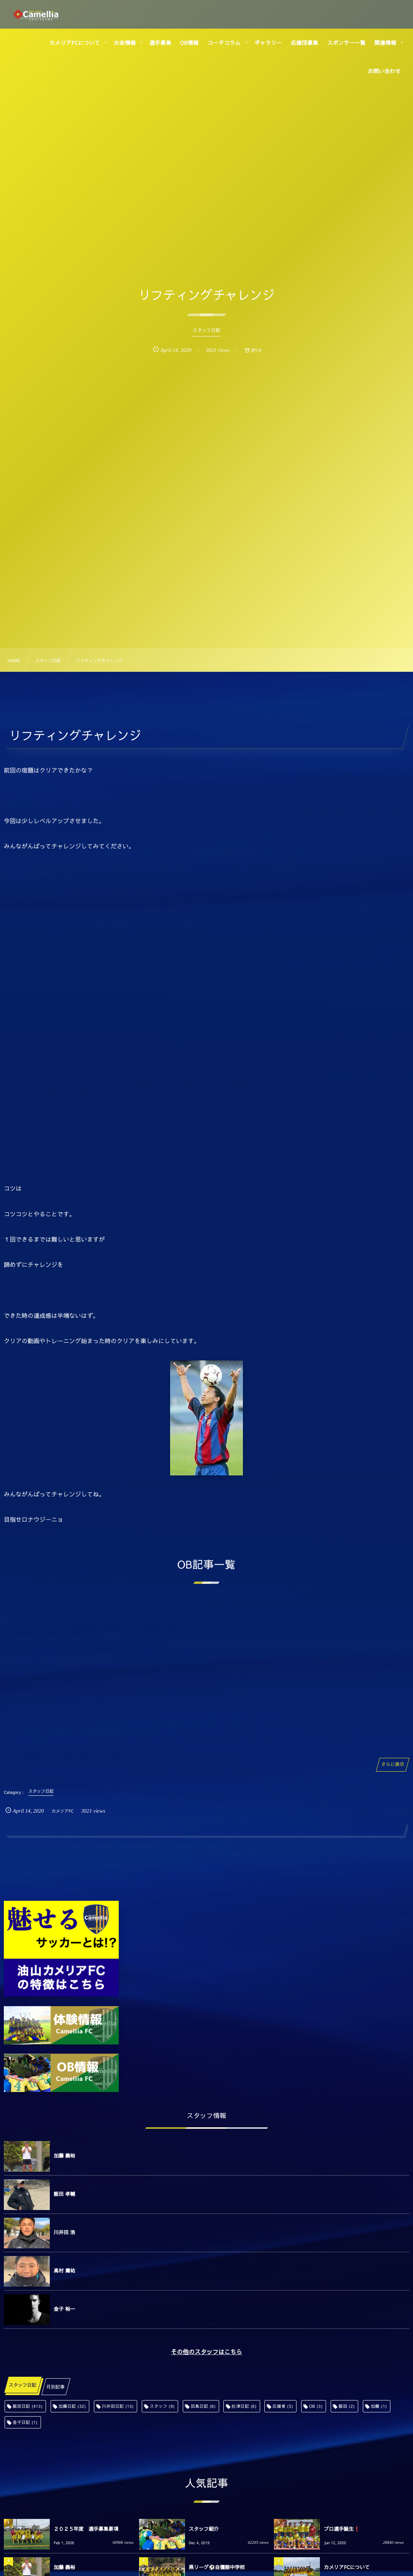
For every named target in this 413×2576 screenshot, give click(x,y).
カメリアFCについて (347, 2567)
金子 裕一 (64, 2308)
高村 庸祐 (64, 2270)
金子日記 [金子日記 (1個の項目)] (25, 2422)
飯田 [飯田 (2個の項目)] (347, 2406)
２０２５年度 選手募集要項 (86, 2528)
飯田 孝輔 (64, 2193)
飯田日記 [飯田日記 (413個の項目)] (28, 2406)
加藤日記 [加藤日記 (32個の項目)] (72, 2406)
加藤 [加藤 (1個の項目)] (379, 2406)
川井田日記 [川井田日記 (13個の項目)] (118, 2406)
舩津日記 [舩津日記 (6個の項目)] (243, 2406)
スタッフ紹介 (204, 2528)
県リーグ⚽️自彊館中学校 (217, 2567)
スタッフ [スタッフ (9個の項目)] (162, 2406)
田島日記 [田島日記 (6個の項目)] (203, 2406)
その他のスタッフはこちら (206, 2352)
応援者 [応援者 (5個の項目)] (282, 2406)
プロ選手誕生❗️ (342, 2528)
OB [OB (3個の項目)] (316, 2406)
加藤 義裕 (64, 2155)
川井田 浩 (64, 2232)
